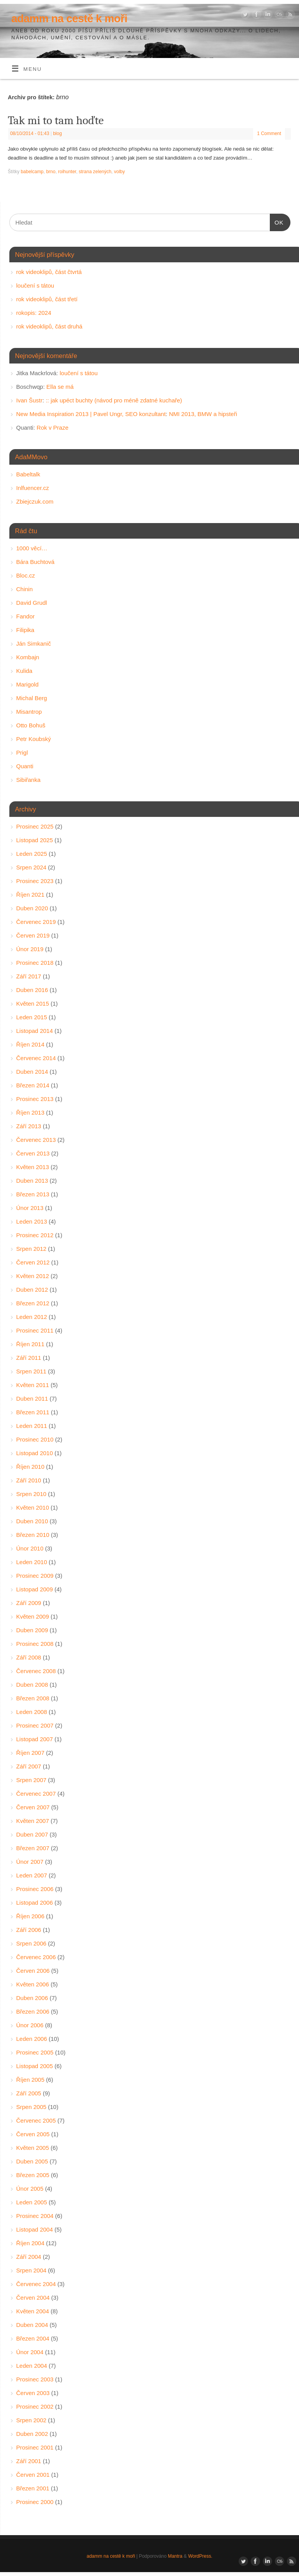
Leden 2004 (31, 2365)
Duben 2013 (32, 1180)
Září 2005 (28, 2093)
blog (57, 133)
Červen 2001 (33, 2474)
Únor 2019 (30, 949)
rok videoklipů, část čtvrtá (49, 272)
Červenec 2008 (36, 1671)
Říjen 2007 (30, 1752)
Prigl (22, 752)
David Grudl (31, 602)
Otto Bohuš (31, 725)
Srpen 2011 (31, 1371)
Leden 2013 (31, 1221)
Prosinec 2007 (35, 1725)
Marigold (27, 684)
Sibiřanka (28, 779)
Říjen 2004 (30, 2243)
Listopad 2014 (34, 1030)
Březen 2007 (32, 1848)
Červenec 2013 (36, 1139)
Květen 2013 (32, 1167)
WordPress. (200, 2556)
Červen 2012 (33, 1262)
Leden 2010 (31, 1562)
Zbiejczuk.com (35, 501)
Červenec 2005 (36, 2120)
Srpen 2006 (31, 1943)
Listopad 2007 (34, 1739)
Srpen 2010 (31, 1494)
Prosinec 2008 (35, 1643)
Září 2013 (28, 1126)
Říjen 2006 (30, 1916)
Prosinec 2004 (35, 2216)
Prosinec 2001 (35, 2447)
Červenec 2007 (36, 1793)
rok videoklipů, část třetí (47, 299)
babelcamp (32, 171)
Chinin (24, 589)
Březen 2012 (32, 1303)
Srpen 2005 (31, 2107)
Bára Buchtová (35, 561)
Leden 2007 (31, 1875)
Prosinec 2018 (35, 962)
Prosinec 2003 (35, 2379)
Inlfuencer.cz (32, 488)
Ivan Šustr (29, 400)
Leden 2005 (31, 2202)
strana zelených (95, 171)
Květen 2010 (32, 1507)
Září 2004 (28, 2256)
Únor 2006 (30, 2025)
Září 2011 (28, 1357)
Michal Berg (31, 698)
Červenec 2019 (36, 921)
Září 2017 (28, 976)
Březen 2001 (32, 2488)
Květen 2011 (32, 1385)
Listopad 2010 (34, 1453)
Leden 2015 (31, 1017)
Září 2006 (28, 1929)
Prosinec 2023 (35, 881)
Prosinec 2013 (35, 1099)
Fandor (25, 616)
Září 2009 (28, 1603)
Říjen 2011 (30, 1344)
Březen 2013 (32, 1194)
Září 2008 (28, 1657)
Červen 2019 (33, 935)
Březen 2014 (32, 1085)
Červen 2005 (33, 2134)
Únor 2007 (30, 1861)
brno (50, 171)
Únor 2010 (30, 1548)
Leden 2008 (31, 1712)
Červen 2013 (33, 1153)
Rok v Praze (53, 427)
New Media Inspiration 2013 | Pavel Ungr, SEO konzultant (91, 414)
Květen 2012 (32, 1276)
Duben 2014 (32, 1071)
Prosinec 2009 (35, 1575)
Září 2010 (28, 1480)
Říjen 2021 (30, 894)
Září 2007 (28, 1766)
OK (277, 221)
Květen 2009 (32, 1616)
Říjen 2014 (30, 1044)
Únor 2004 (30, 2352)
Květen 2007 (32, 1820)
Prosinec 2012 (35, 1235)
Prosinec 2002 (35, 2406)
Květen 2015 (32, 1003)
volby (119, 171)
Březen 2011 (32, 1412)
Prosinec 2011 (35, 1330)
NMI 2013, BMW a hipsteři (203, 414)
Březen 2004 (32, 2338)
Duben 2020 (32, 908)
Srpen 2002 (31, 2420)
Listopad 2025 (34, 840)
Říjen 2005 (30, 2079)
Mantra (175, 2556)
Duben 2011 (32, 1398)
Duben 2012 (32, 1289)
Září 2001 (28, 2461)
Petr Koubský (33, 739)
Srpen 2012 (31, 1248)
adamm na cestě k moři (69, 18)
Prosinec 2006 (35, 1889)
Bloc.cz (25, 575)
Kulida (24, 670)
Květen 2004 (32, 2311)
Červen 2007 (33, 1807)
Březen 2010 (32, 1534)
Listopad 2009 (34, 1589)
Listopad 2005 (34, 2066)
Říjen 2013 (30, 1112)
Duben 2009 (32, 1630)
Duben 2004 (32, 2324)
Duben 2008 (32, 1684)
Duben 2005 (32, 2161)
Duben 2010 (32, 1521)
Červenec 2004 (36, 2284)
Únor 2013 (30, 1208)
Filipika (25, 630)
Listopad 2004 (34, 2229)
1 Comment (269, 133)
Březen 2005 (32, 2175)
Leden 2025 (31, 853)
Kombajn (27, 657)
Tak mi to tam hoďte (56, 120)
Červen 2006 (33, 1970)
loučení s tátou (35, 285)
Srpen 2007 (31, 1780)
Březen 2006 (32, 2011)
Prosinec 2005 (35, 2052)
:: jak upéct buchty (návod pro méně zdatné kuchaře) (114, 400)
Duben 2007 (32, 1834)
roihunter (67, 171)
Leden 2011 (31, 1425)
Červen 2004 (33, 2297)
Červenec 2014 (36, 1058)
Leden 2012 (31, 1316)
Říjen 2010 (30, 1466)
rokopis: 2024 (33, 312)
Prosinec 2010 (35, 1439)
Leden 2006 (31, 2038)
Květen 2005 (32, 2147)
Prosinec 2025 (35, 826)
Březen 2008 (32, 1698)
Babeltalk (28, 474)
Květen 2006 (32, 1984)
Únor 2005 (30, 2188)
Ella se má (60, 386)
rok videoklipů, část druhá (49, 326)
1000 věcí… (31, 548)
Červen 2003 (33, 2393)
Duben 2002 (32, 2433)
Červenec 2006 (36, 1957)
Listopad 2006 (34, 1902)
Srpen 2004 (31, 2270)
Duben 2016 (32, 990)
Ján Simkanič (33, 643)
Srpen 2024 (31, 867)
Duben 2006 (32, 1998)
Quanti (24, 766)
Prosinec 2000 (35, 2502)
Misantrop (29, 711)
